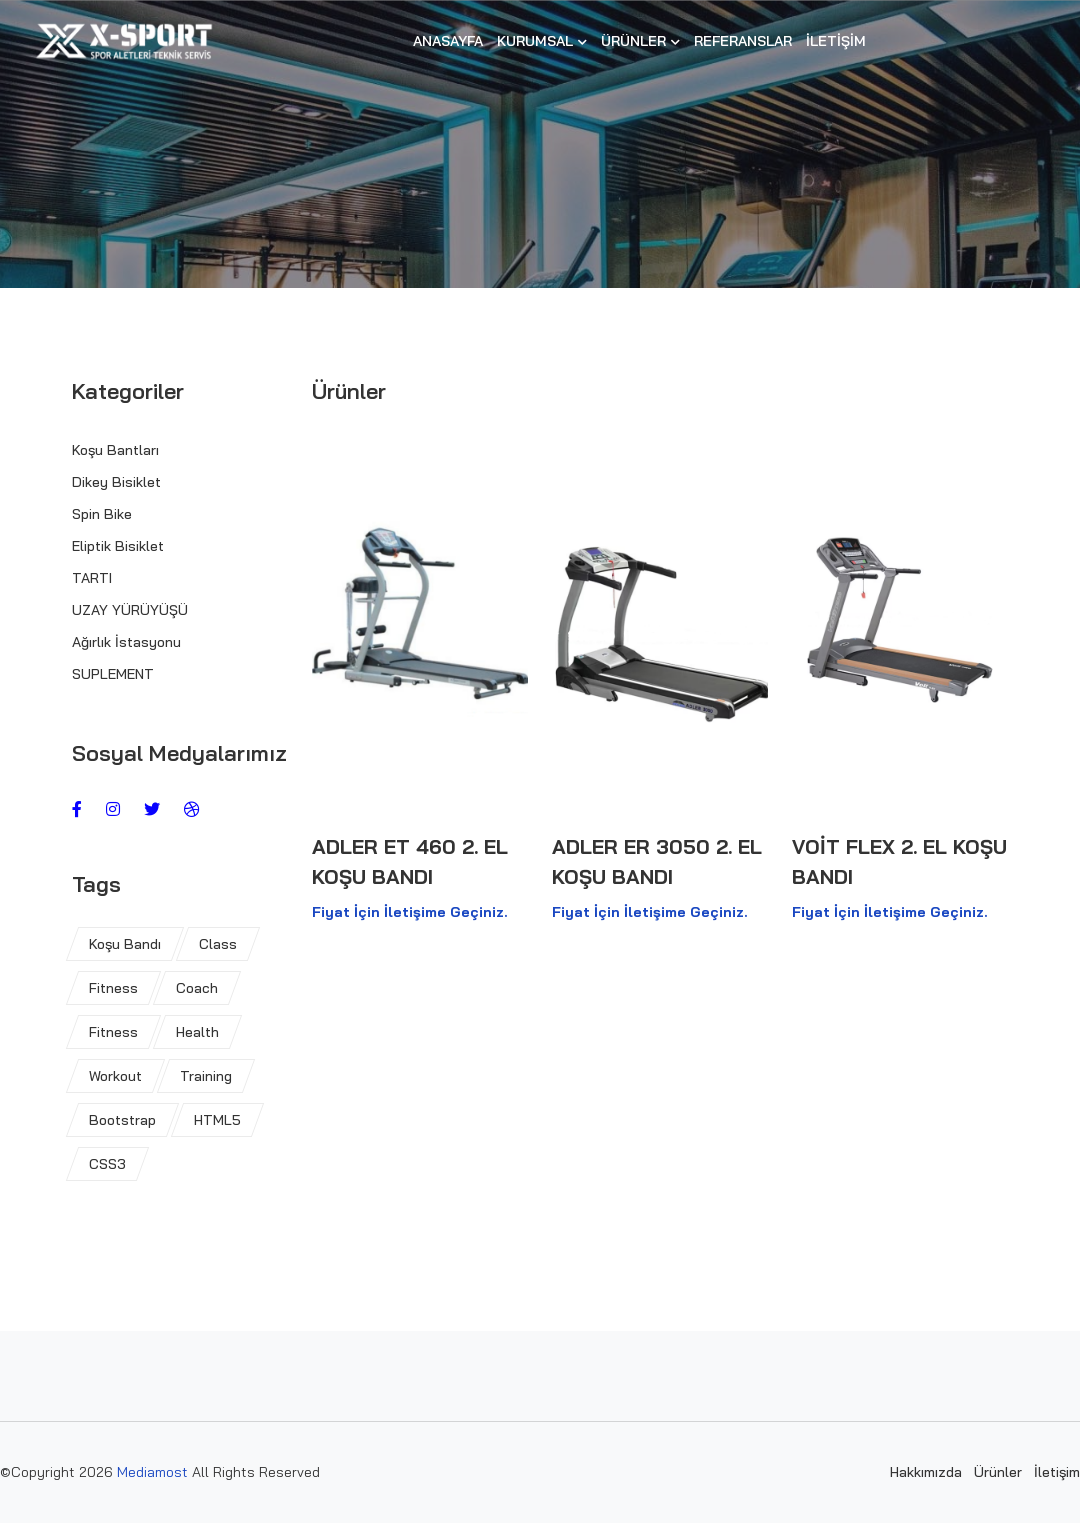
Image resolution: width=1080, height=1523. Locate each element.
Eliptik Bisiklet (118, 546)
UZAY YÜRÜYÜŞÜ (130, 610)
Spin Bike (102, 514)
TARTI (92, 578)
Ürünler (640, 41)
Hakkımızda (926, 1472)
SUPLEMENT (113, 674)
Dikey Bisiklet (116, 482)
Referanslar (743, 41)
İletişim (836, 41)
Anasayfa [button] (448, 41)
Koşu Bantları (115, 450)
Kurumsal (542, 41)
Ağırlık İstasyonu (126, 642)
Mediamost (154, 1472)
